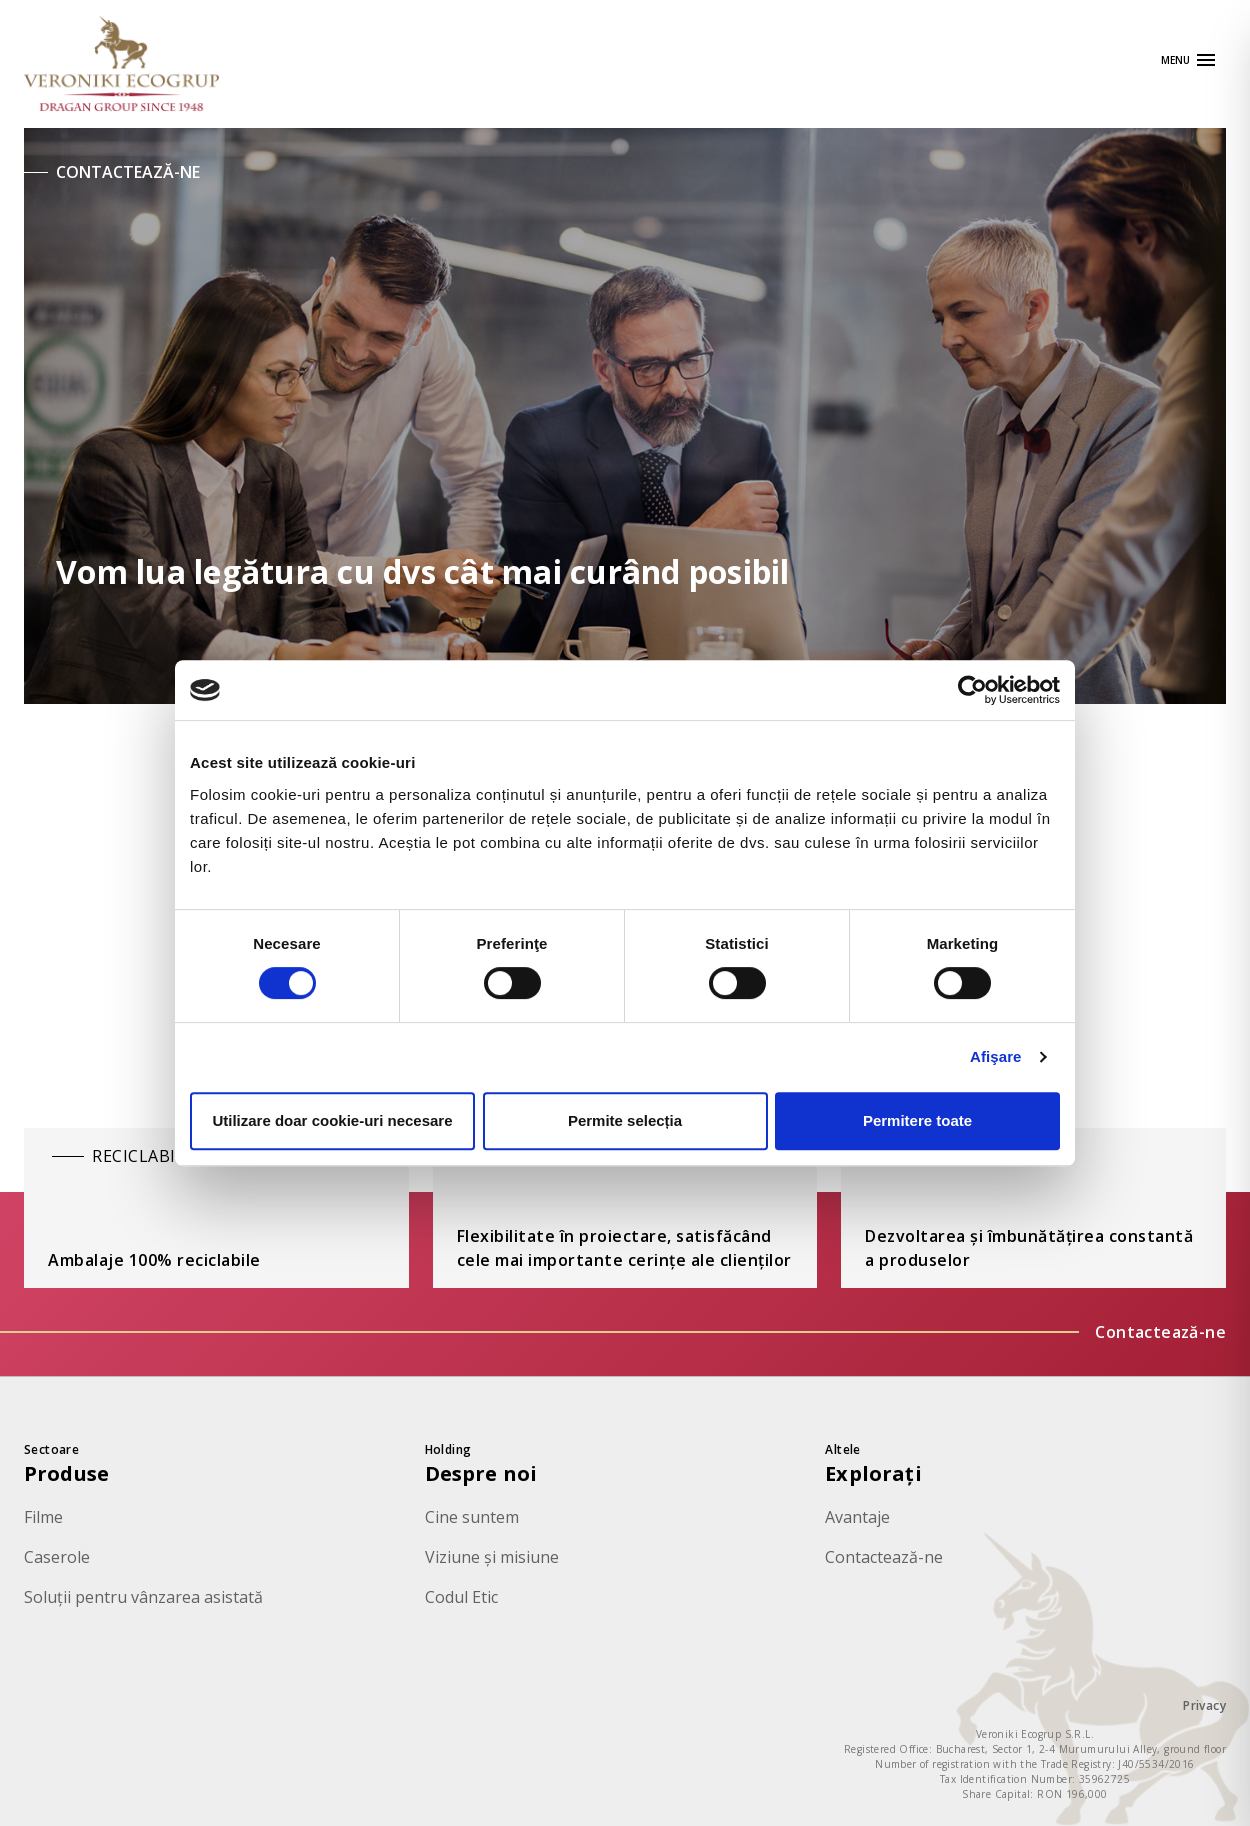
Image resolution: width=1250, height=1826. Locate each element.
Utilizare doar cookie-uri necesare (332, 1120)
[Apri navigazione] (1189, 60)
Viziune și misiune (492, 1557)
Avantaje (857, 1517)
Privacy (1204, 1705)
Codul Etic (461, 1597)
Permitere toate (917, 1120)
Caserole (57, 1557)
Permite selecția (625, 1120)
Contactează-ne (1160, 1332)
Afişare (996, 1056)
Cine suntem (472, 1517)
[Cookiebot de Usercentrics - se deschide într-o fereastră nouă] (972, 690)
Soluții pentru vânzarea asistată (143, 1597)
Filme (43, 1517)
